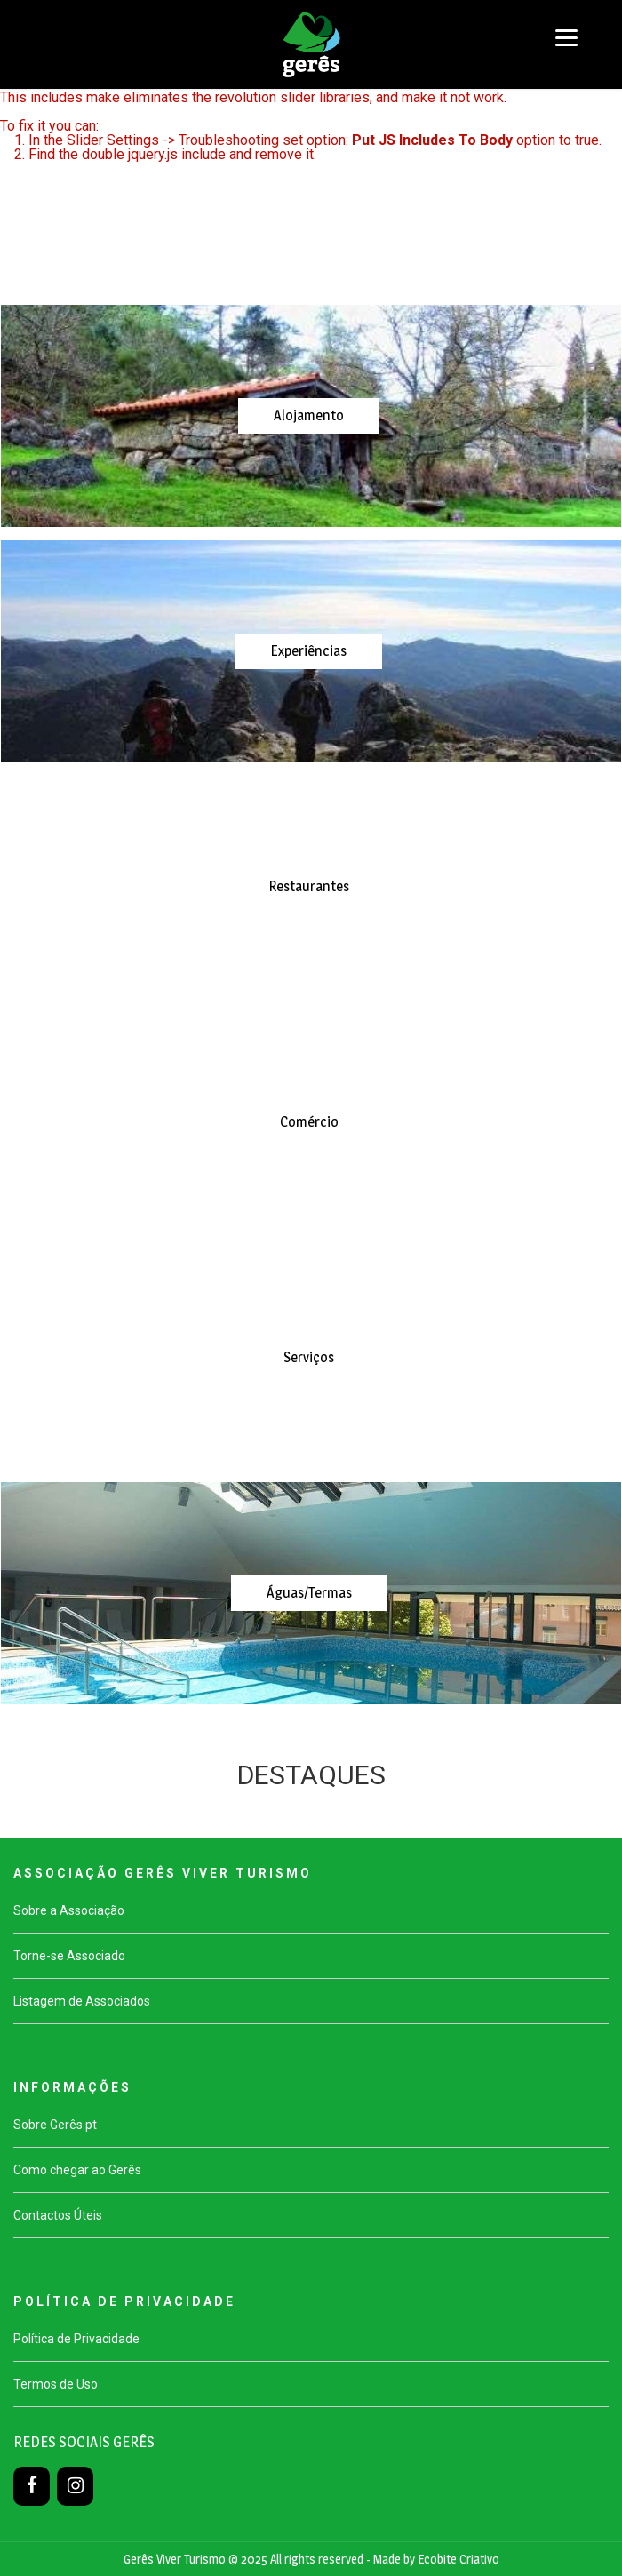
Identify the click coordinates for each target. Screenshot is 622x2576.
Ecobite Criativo (458, 2558)
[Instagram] (75, 2486)
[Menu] (566, 37)
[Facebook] (31, 2486)
